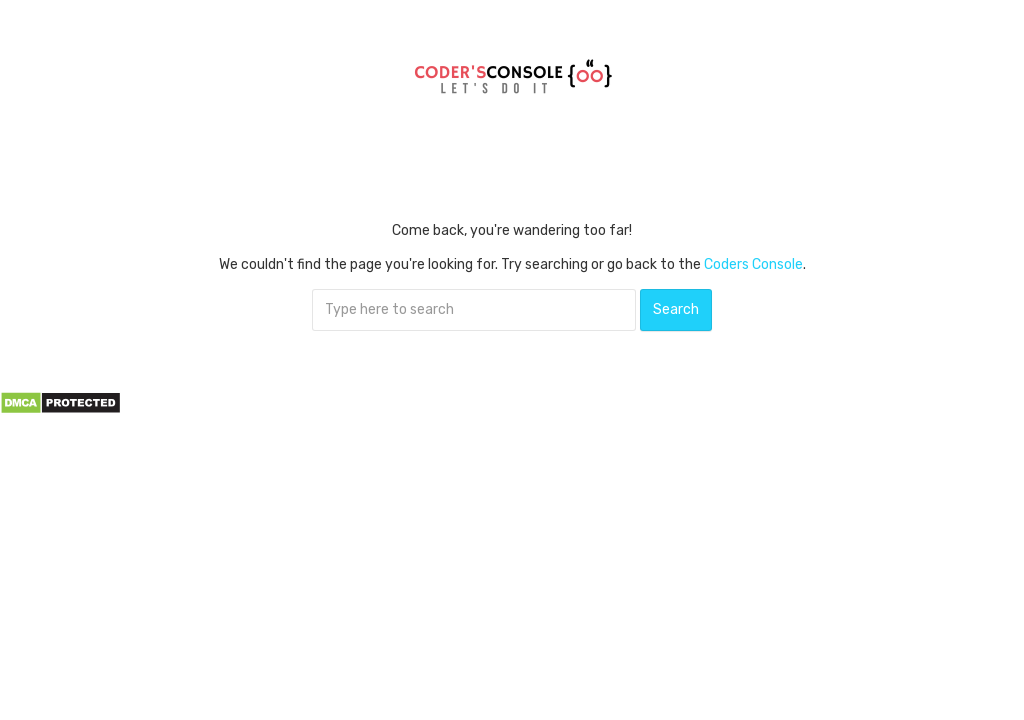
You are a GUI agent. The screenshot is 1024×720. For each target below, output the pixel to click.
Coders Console (753, 264)
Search (676, 309)
